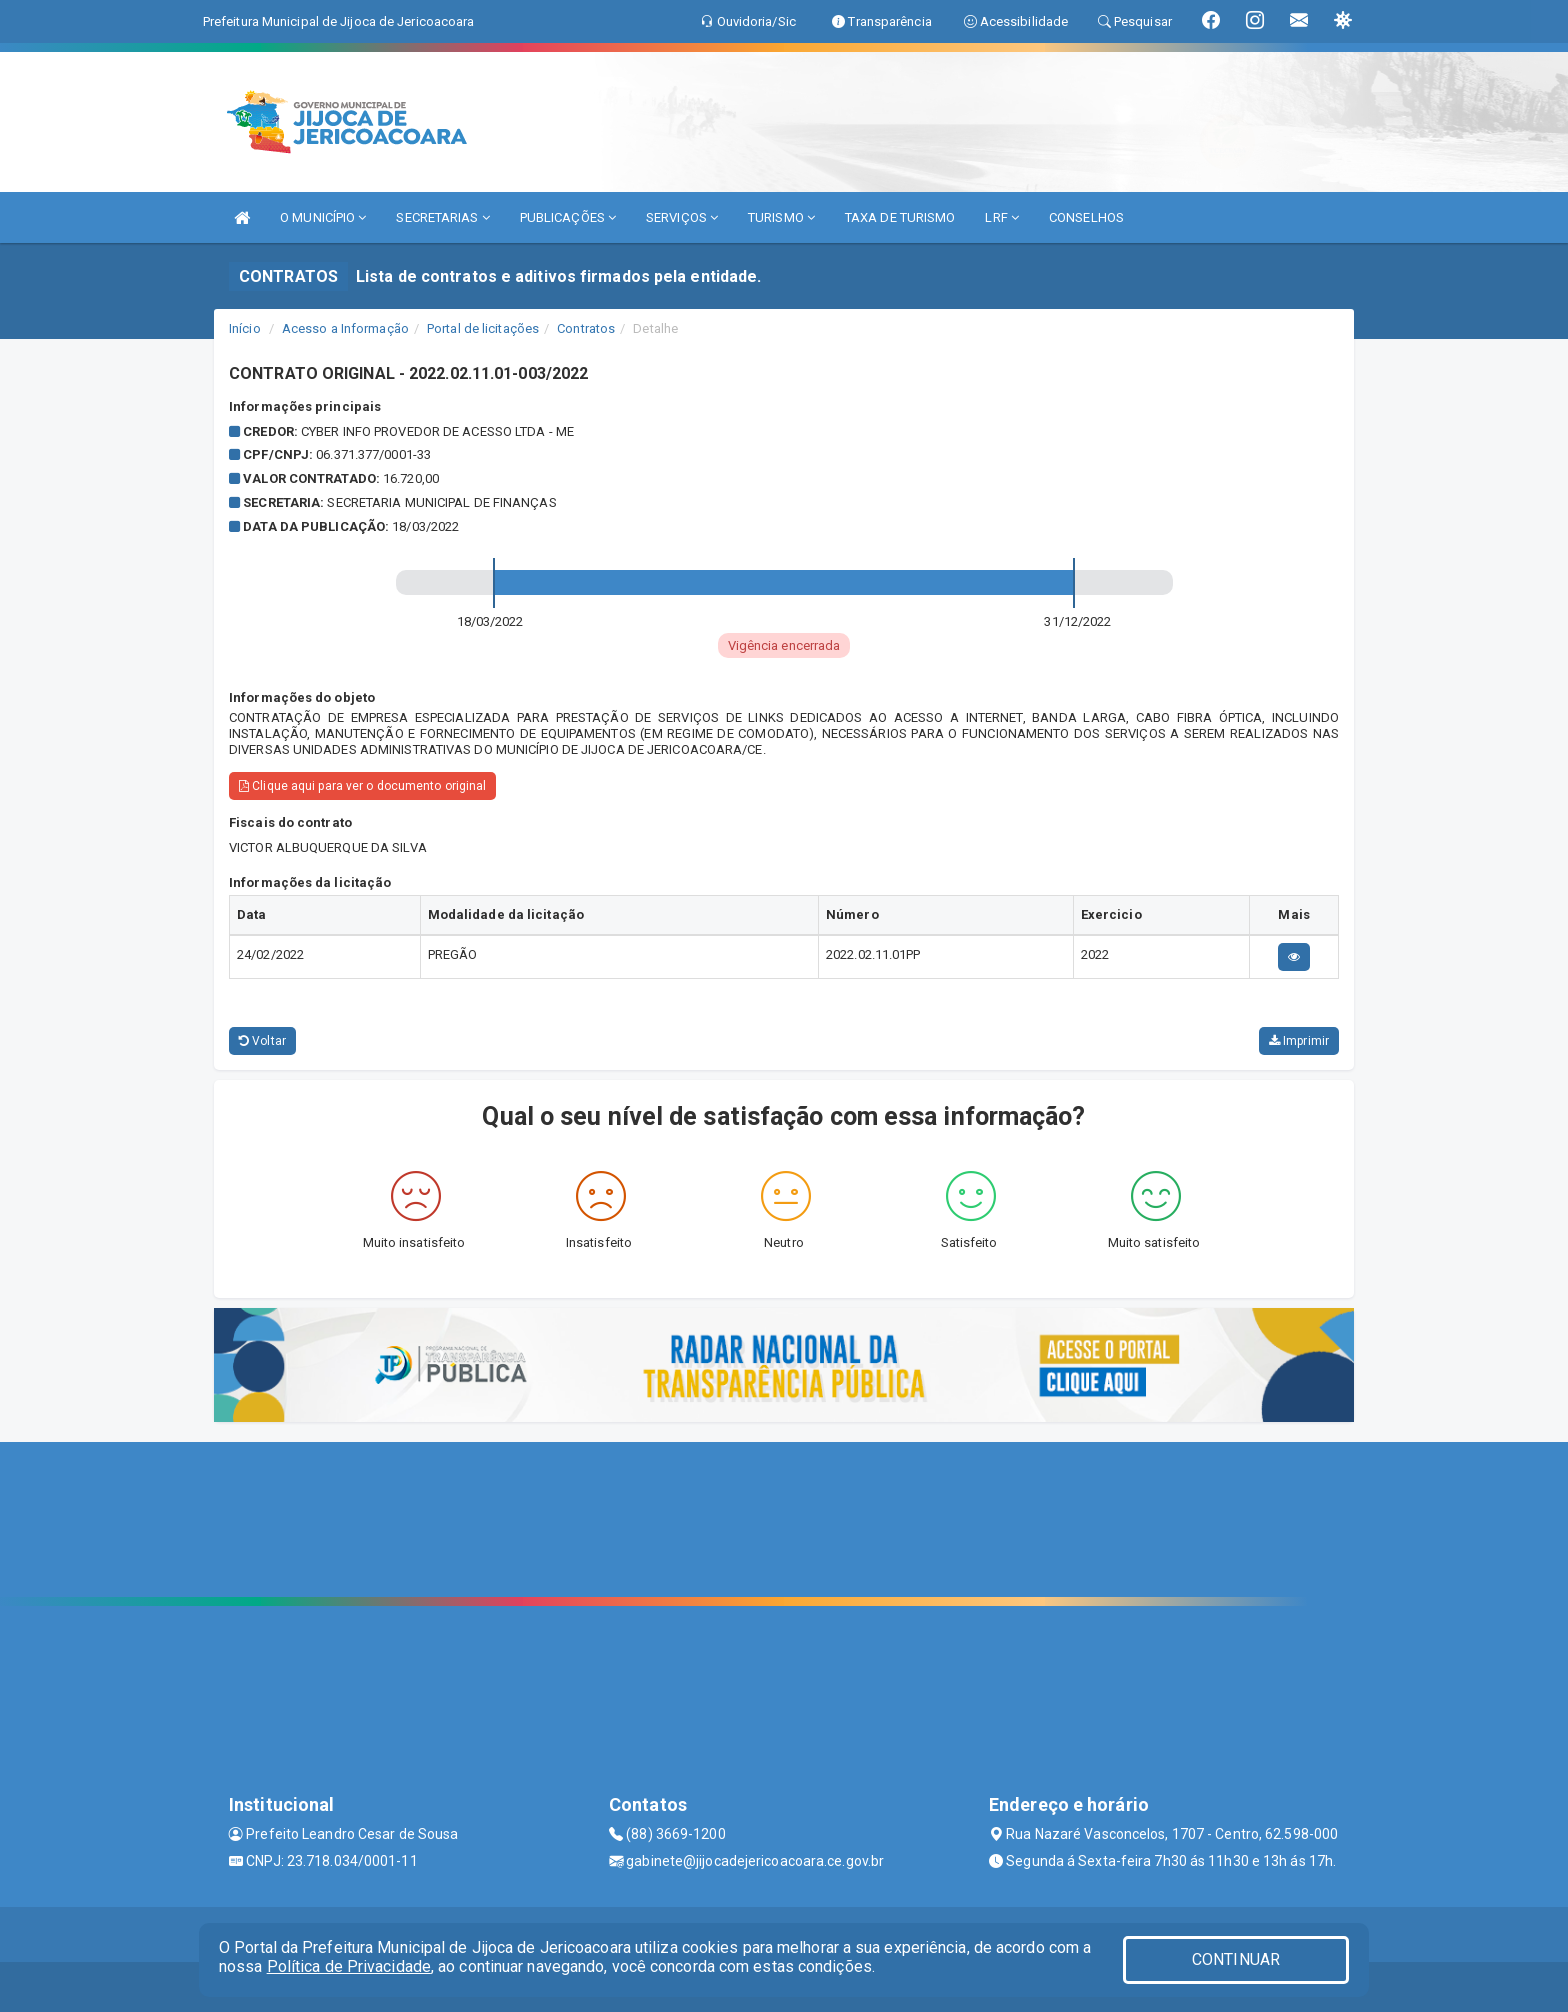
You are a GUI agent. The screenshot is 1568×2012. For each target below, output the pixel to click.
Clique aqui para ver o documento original (362, 786)
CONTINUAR (1236, 1959)
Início (245, 328)
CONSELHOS (1086, 217)
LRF (1002, 217)
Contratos (586, 328)
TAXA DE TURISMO (900, 217)
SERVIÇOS (682, 217)
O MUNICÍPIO (323, 217)
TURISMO (781, 217)
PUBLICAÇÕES (568, 217)
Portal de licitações (483, 328)
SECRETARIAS (442, 217)
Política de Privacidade (349, 1966)
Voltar (262, 1041)
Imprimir (1299, 1041)
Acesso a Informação (345, 328)
